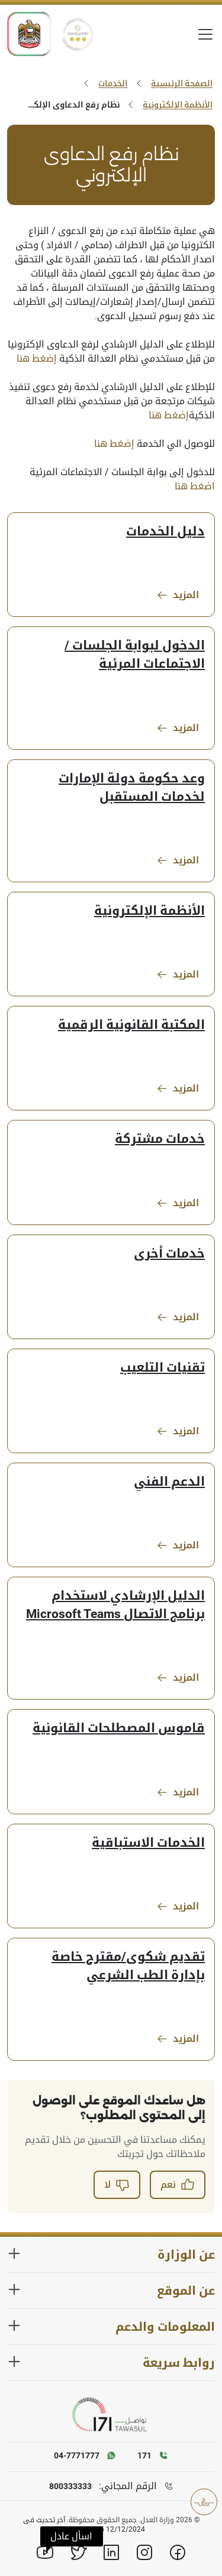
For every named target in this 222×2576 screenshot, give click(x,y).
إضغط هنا (37, 358)
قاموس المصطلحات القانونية (119, 1728)
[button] (71, 2536)
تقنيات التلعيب (162, 1367)
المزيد (177, 595)
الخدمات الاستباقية (148, 1843)
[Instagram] (144, 2552)
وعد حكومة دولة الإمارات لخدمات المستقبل (132, 787)
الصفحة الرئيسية (182, 83)
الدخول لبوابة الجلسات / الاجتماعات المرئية (135, 654)
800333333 (70, 2486)
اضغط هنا (195, 486)
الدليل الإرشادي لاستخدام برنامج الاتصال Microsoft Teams (115, 1605)
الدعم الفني (169, 1481)
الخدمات (112, 83)
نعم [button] (177, 2185)
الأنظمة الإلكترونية (178, 104)
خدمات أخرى (169, 1253)
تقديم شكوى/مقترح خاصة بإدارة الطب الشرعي (128, 1966)
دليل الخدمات (165, 531)
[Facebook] (177, 2552)
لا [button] (117, 2185)
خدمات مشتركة (160, 1139)
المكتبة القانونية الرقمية (131, 1025)
